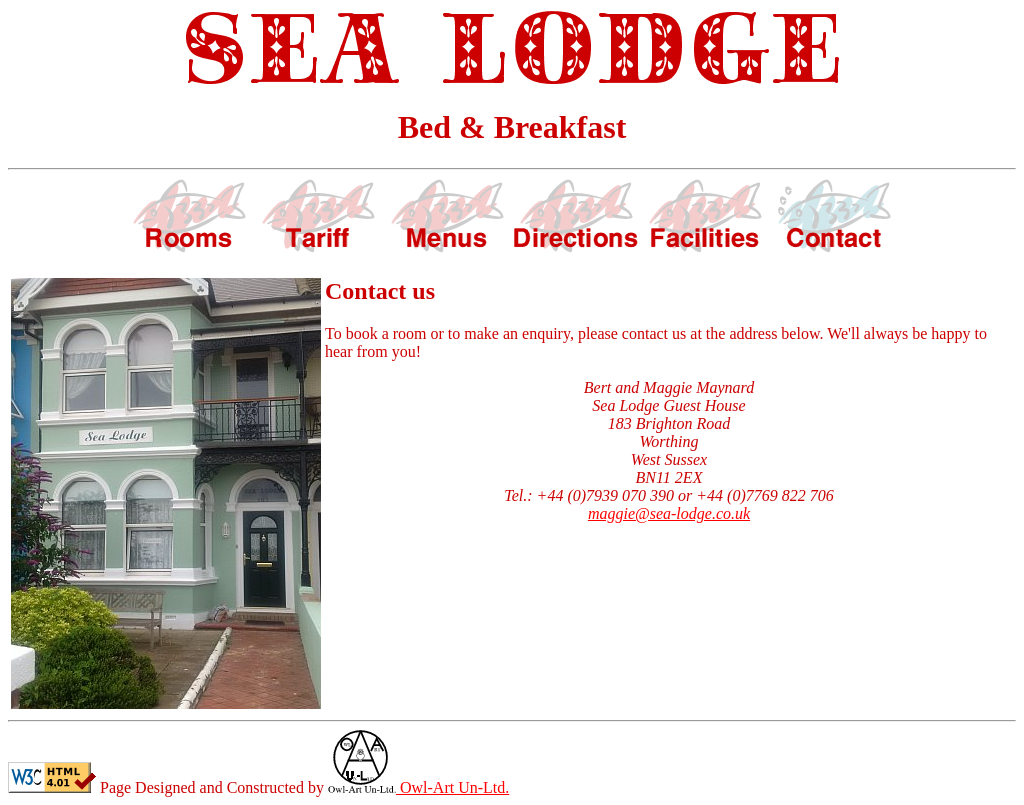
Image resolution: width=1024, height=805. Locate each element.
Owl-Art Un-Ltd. (418, 787)
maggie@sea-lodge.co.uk (669, 513)
